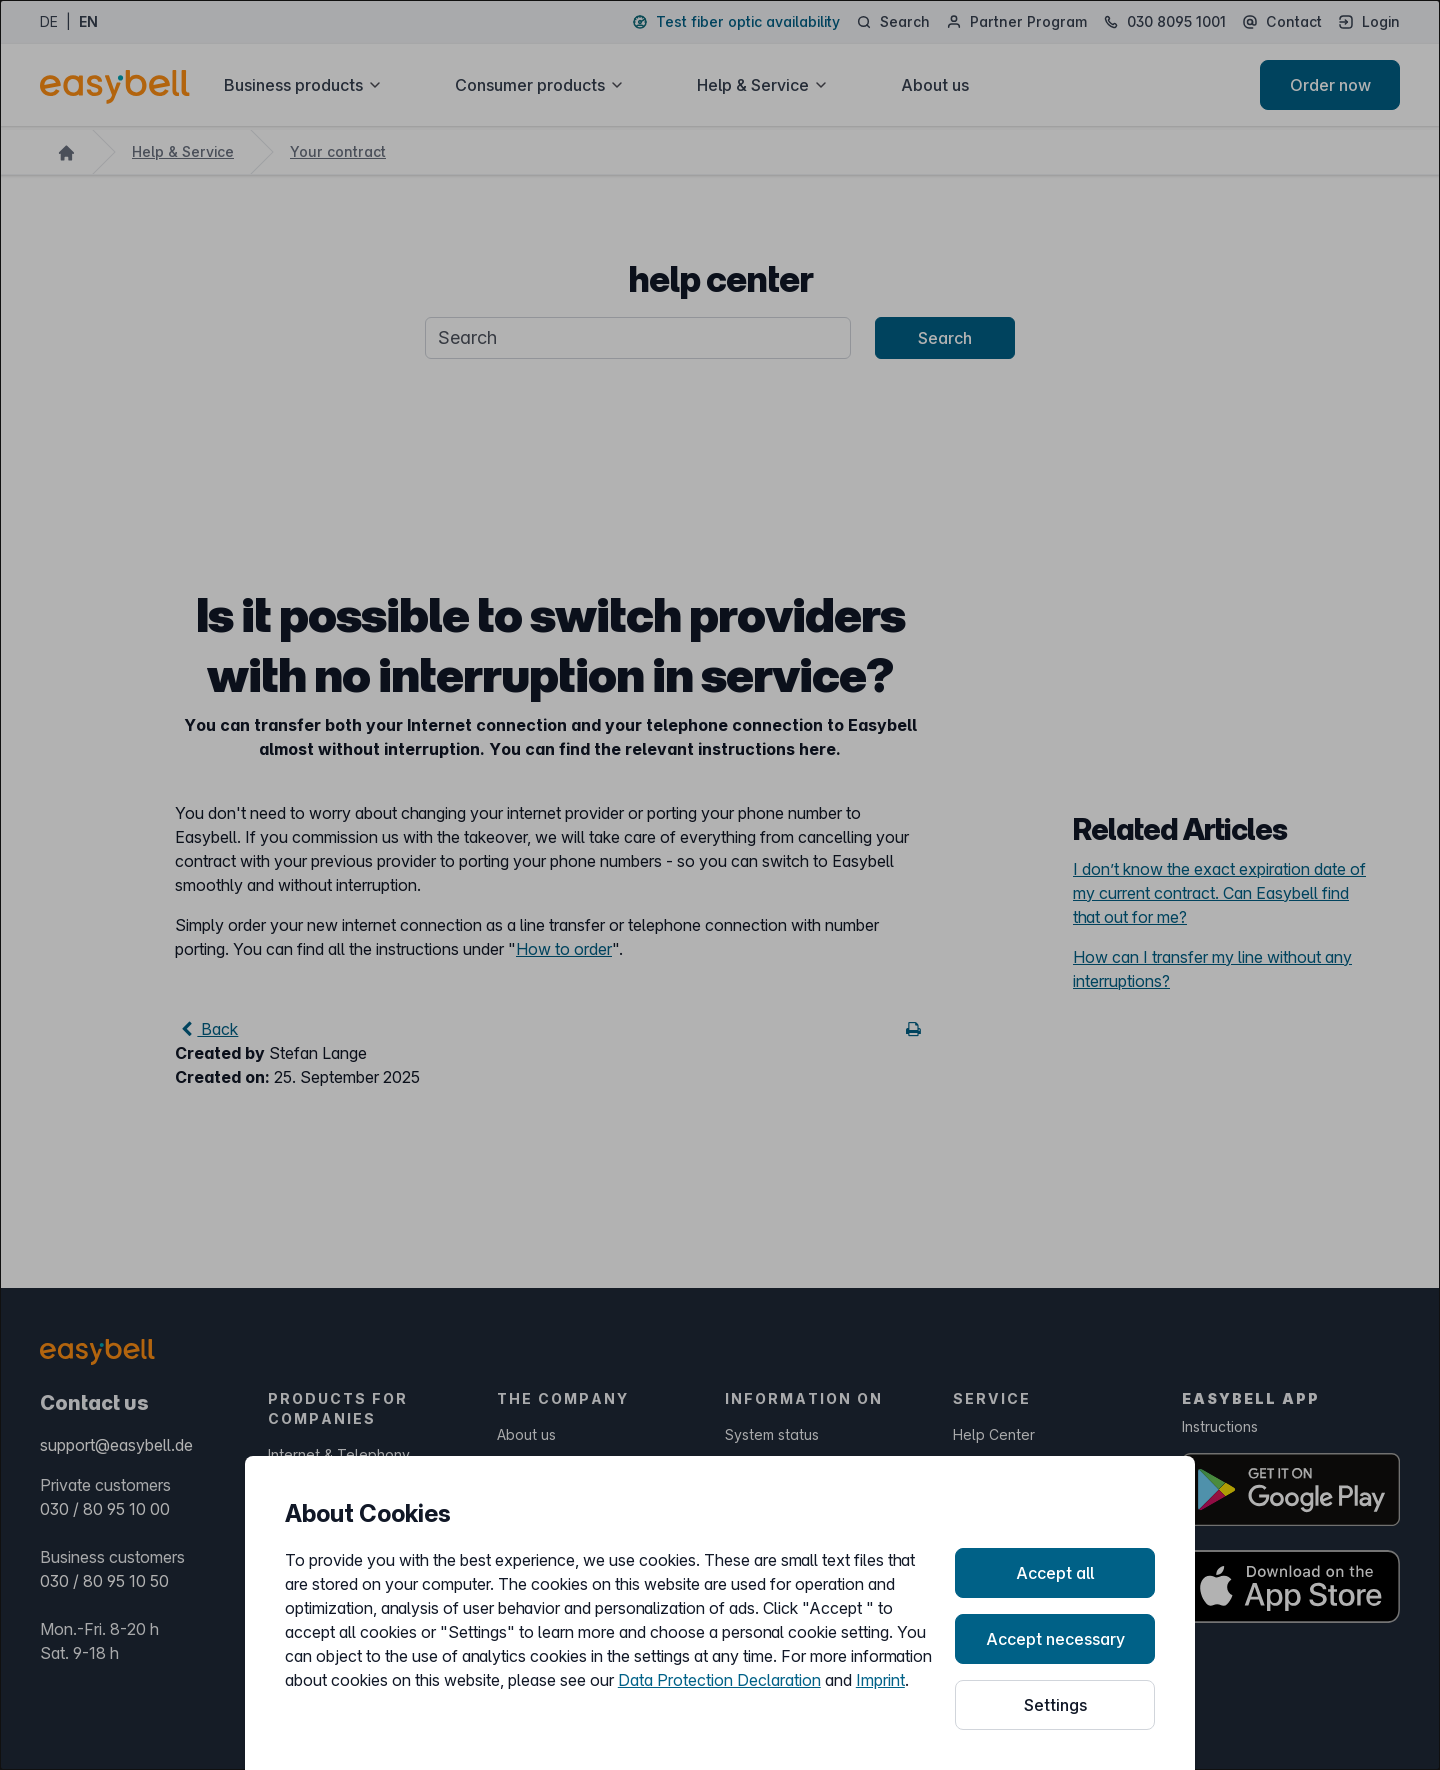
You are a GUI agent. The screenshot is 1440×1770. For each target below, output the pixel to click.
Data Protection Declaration (719, 1680)
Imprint (880, 1680)
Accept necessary (1055, 1639)
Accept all (1055, 1573)
